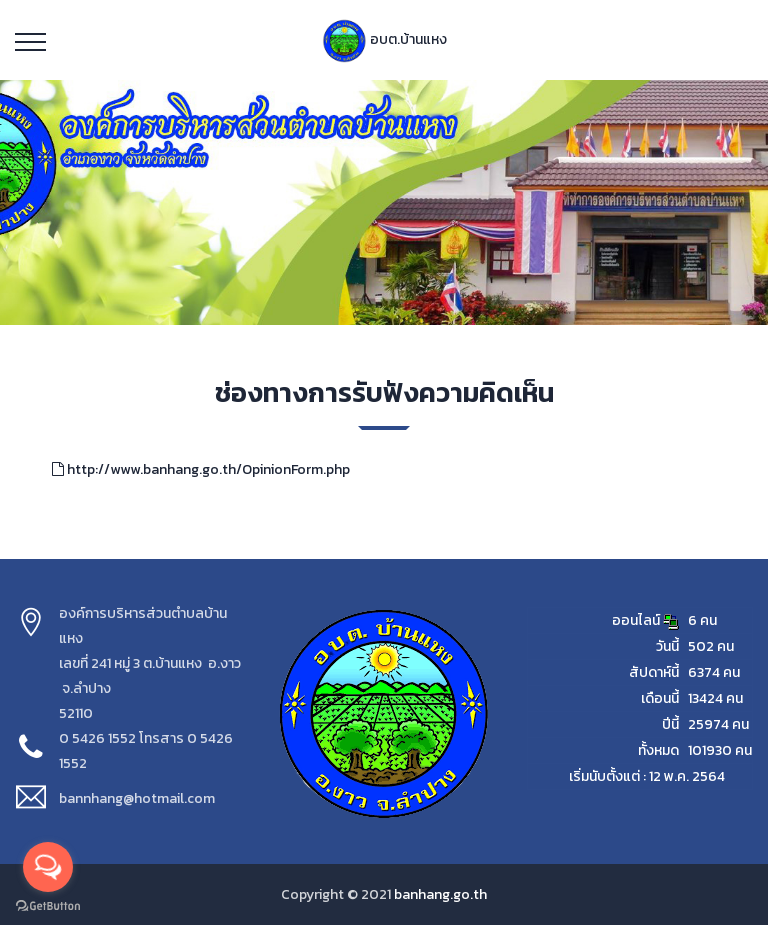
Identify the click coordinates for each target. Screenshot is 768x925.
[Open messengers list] (48, 867)
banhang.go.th (440, 894)
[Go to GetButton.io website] (48, 905)
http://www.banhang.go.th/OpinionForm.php (201, 469)
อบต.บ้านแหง (384, 39)
